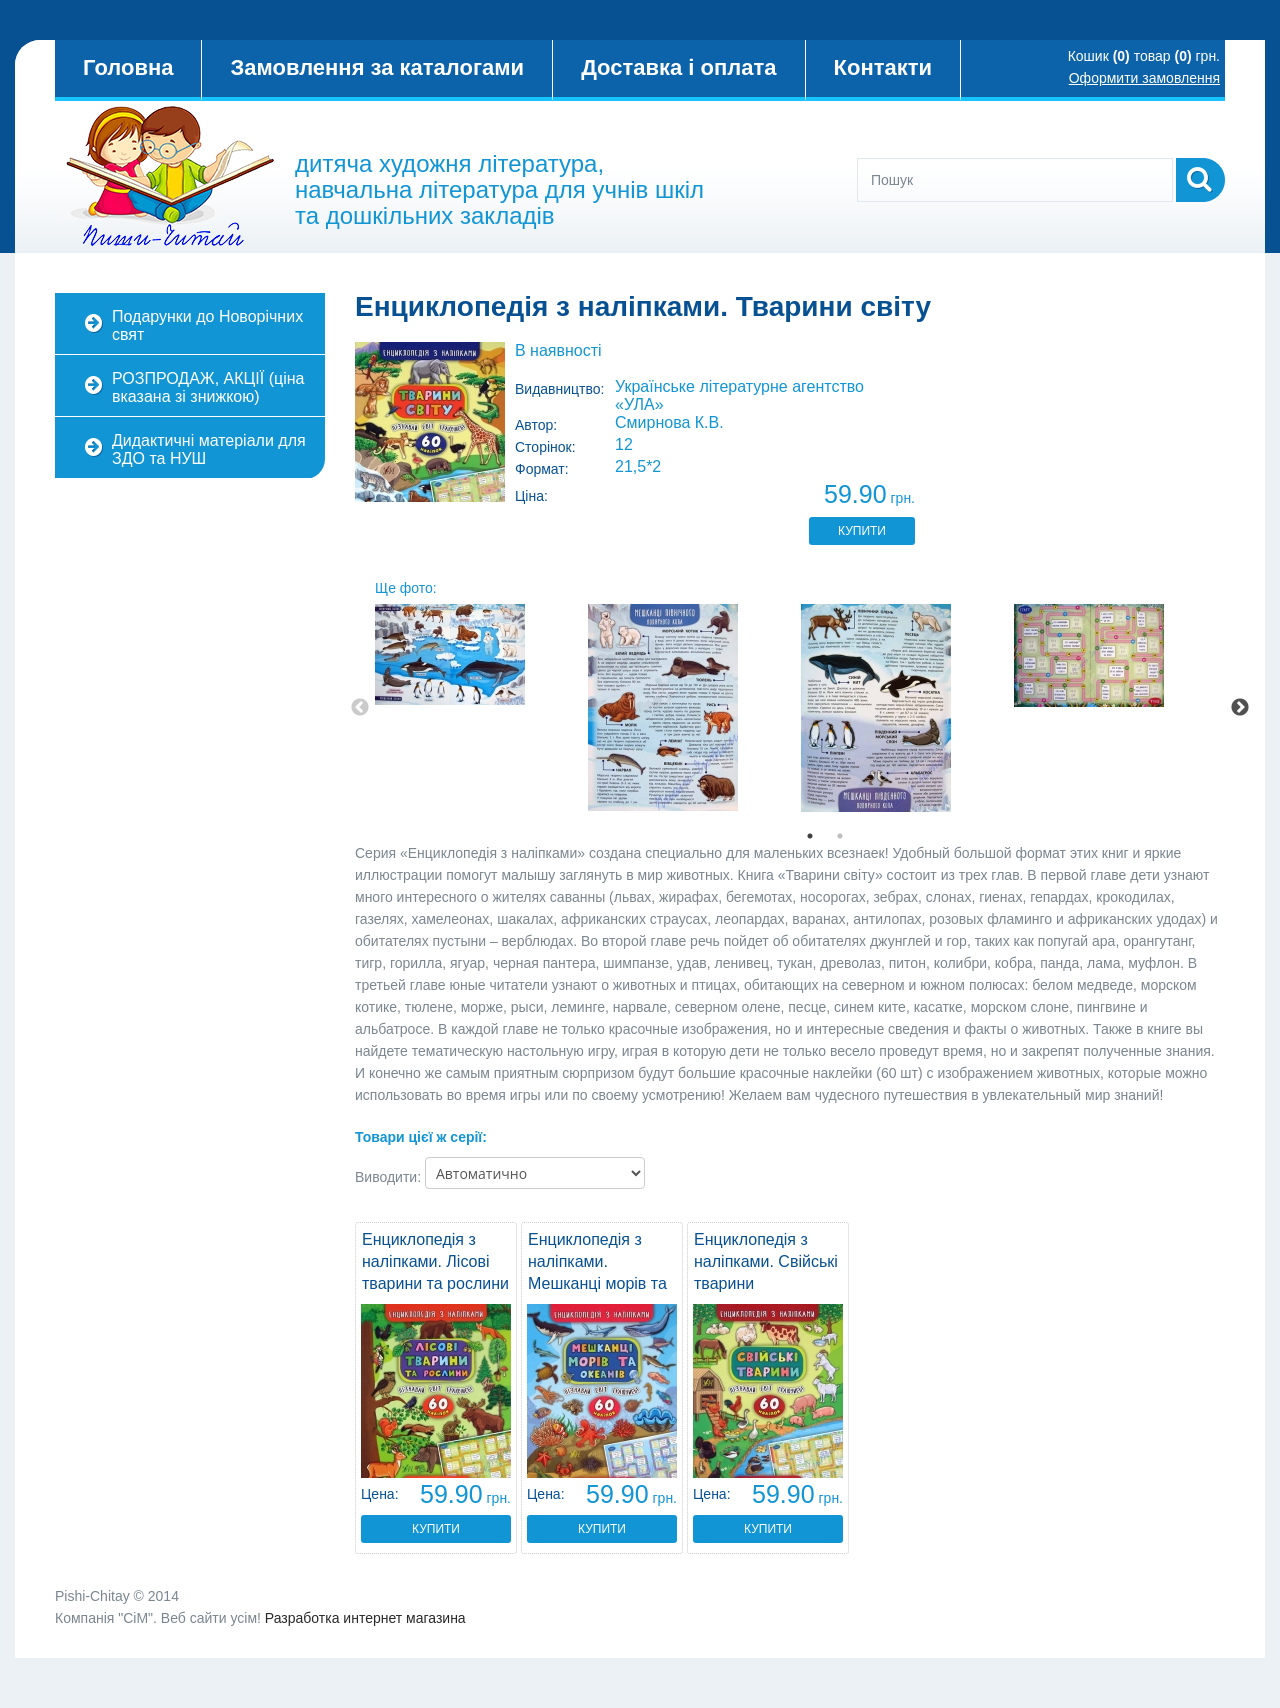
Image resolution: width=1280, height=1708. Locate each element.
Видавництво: (560, 389)
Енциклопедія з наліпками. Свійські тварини (766, 1261)
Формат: (542, 469)
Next (1240, 708)
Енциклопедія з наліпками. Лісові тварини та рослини (435, 1261)
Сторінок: (545, 447)
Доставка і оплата (678, 67)
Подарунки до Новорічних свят (207, 325)
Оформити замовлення (1144, 78)
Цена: (380, 1494)
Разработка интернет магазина (365, 1618)
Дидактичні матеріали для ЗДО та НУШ (209, 449)
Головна (128, 67)
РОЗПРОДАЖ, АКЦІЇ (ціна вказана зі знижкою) (208, 387)
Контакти (883, 67)
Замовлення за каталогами (377, 67)
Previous (360, 708)
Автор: (536, 425)
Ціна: (531, 496)
